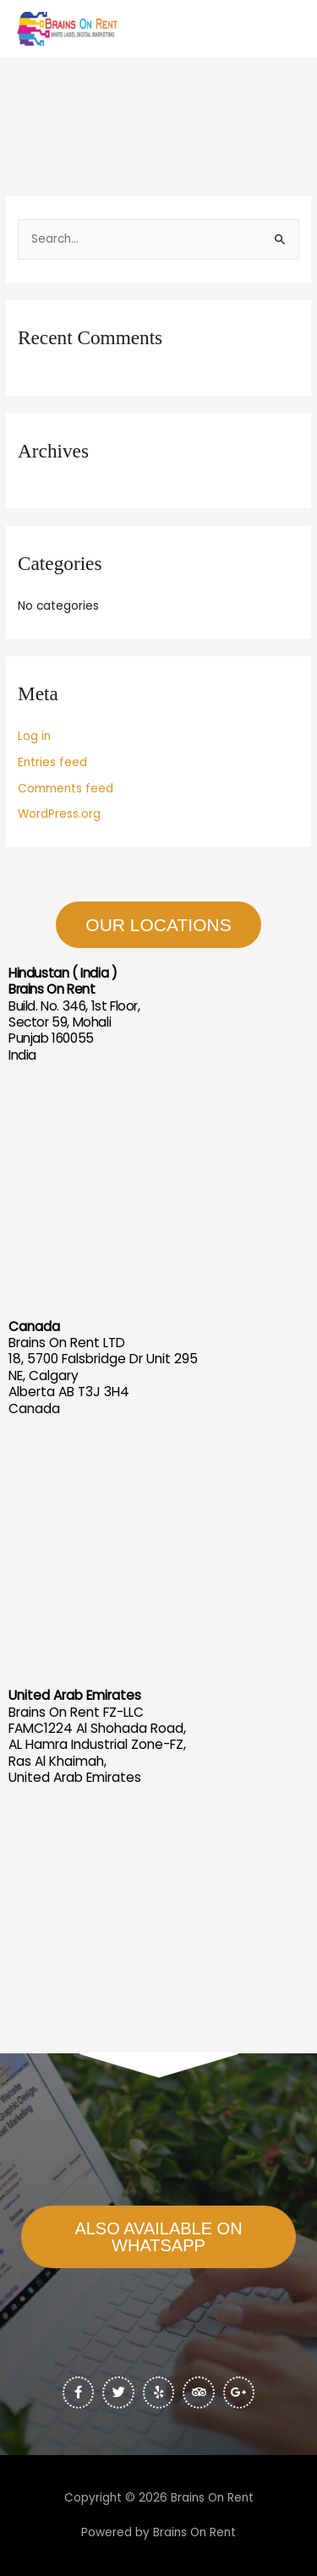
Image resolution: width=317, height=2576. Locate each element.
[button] (158, 2237)
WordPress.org (59, 814)
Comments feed (65, 789)
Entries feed (52, 762)
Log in (34, 736)
